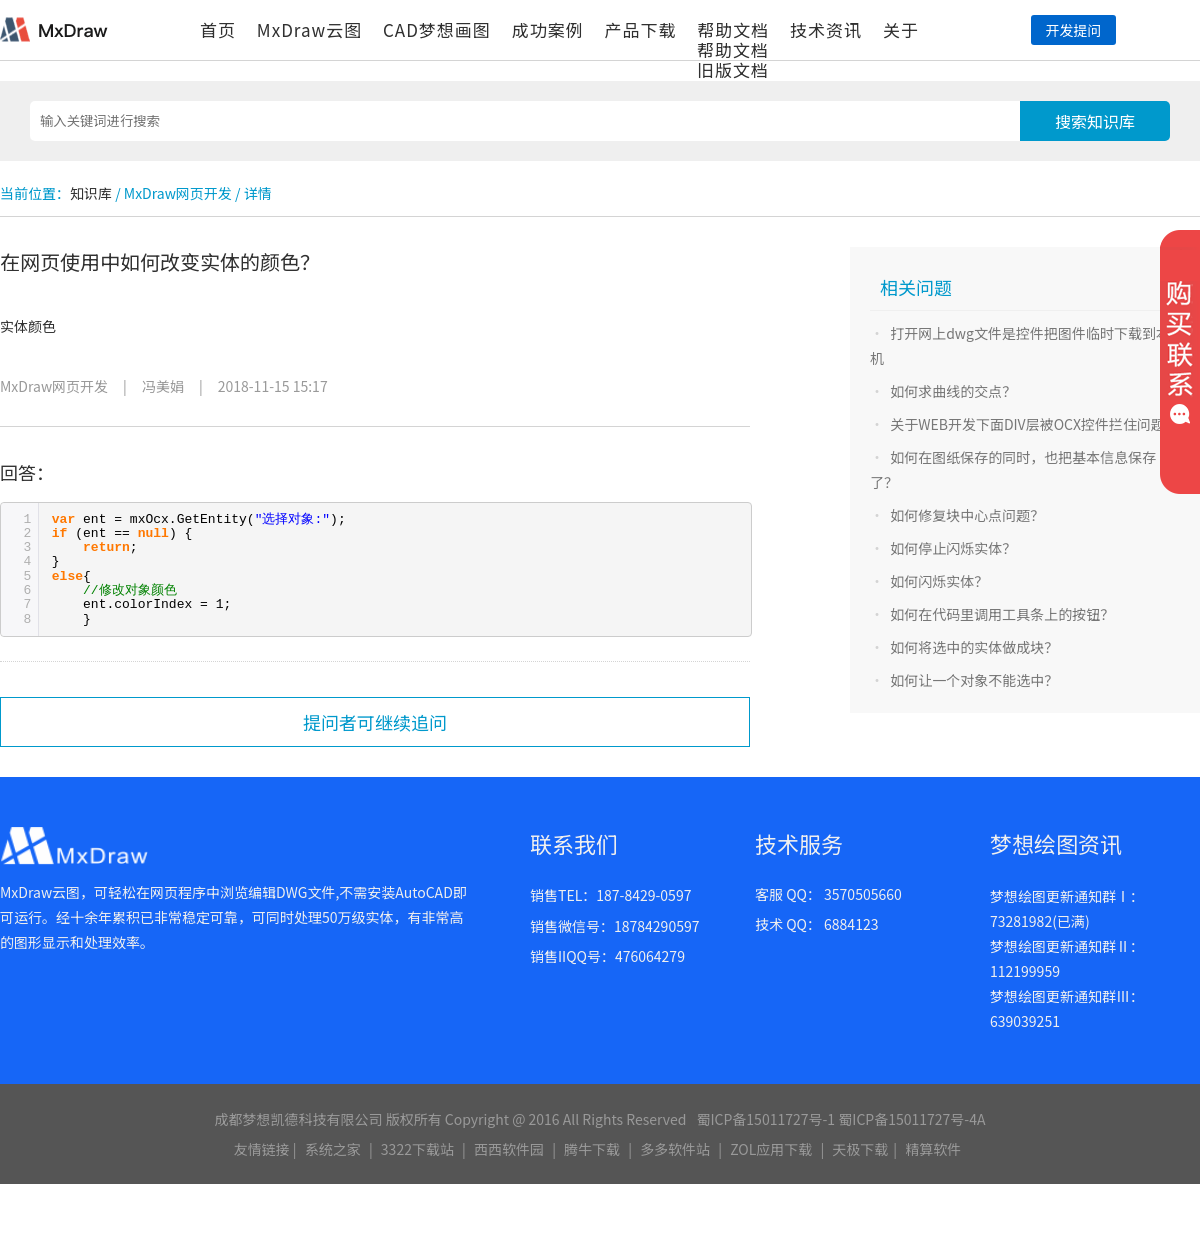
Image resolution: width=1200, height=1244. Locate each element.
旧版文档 (733, 69)
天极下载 (860, 1149)
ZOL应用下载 (771, 1149)
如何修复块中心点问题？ (967, 515)
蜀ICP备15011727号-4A (911, 1119)
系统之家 (333, 1149)
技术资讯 (826, 29)
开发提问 (1073, 30)
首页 (218, 29)
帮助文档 (733, 29)
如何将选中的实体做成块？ (974, 647)
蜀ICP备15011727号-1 (765, 1119)
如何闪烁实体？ (939, 581)
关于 (901, 29)
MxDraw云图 (309, 29)
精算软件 (933, 1149)
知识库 (91, 193)
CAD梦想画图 (437, 29)
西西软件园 (509, 1149)
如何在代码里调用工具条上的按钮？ (1002, 614)
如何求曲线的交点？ (953, 391)
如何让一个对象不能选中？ (974, 680)
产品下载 (640, 29)
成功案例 (548, 29)
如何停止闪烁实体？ (953, 548)
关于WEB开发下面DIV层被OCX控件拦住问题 (1027, 424)
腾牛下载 (592, 1149)
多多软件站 (675, 1149)
